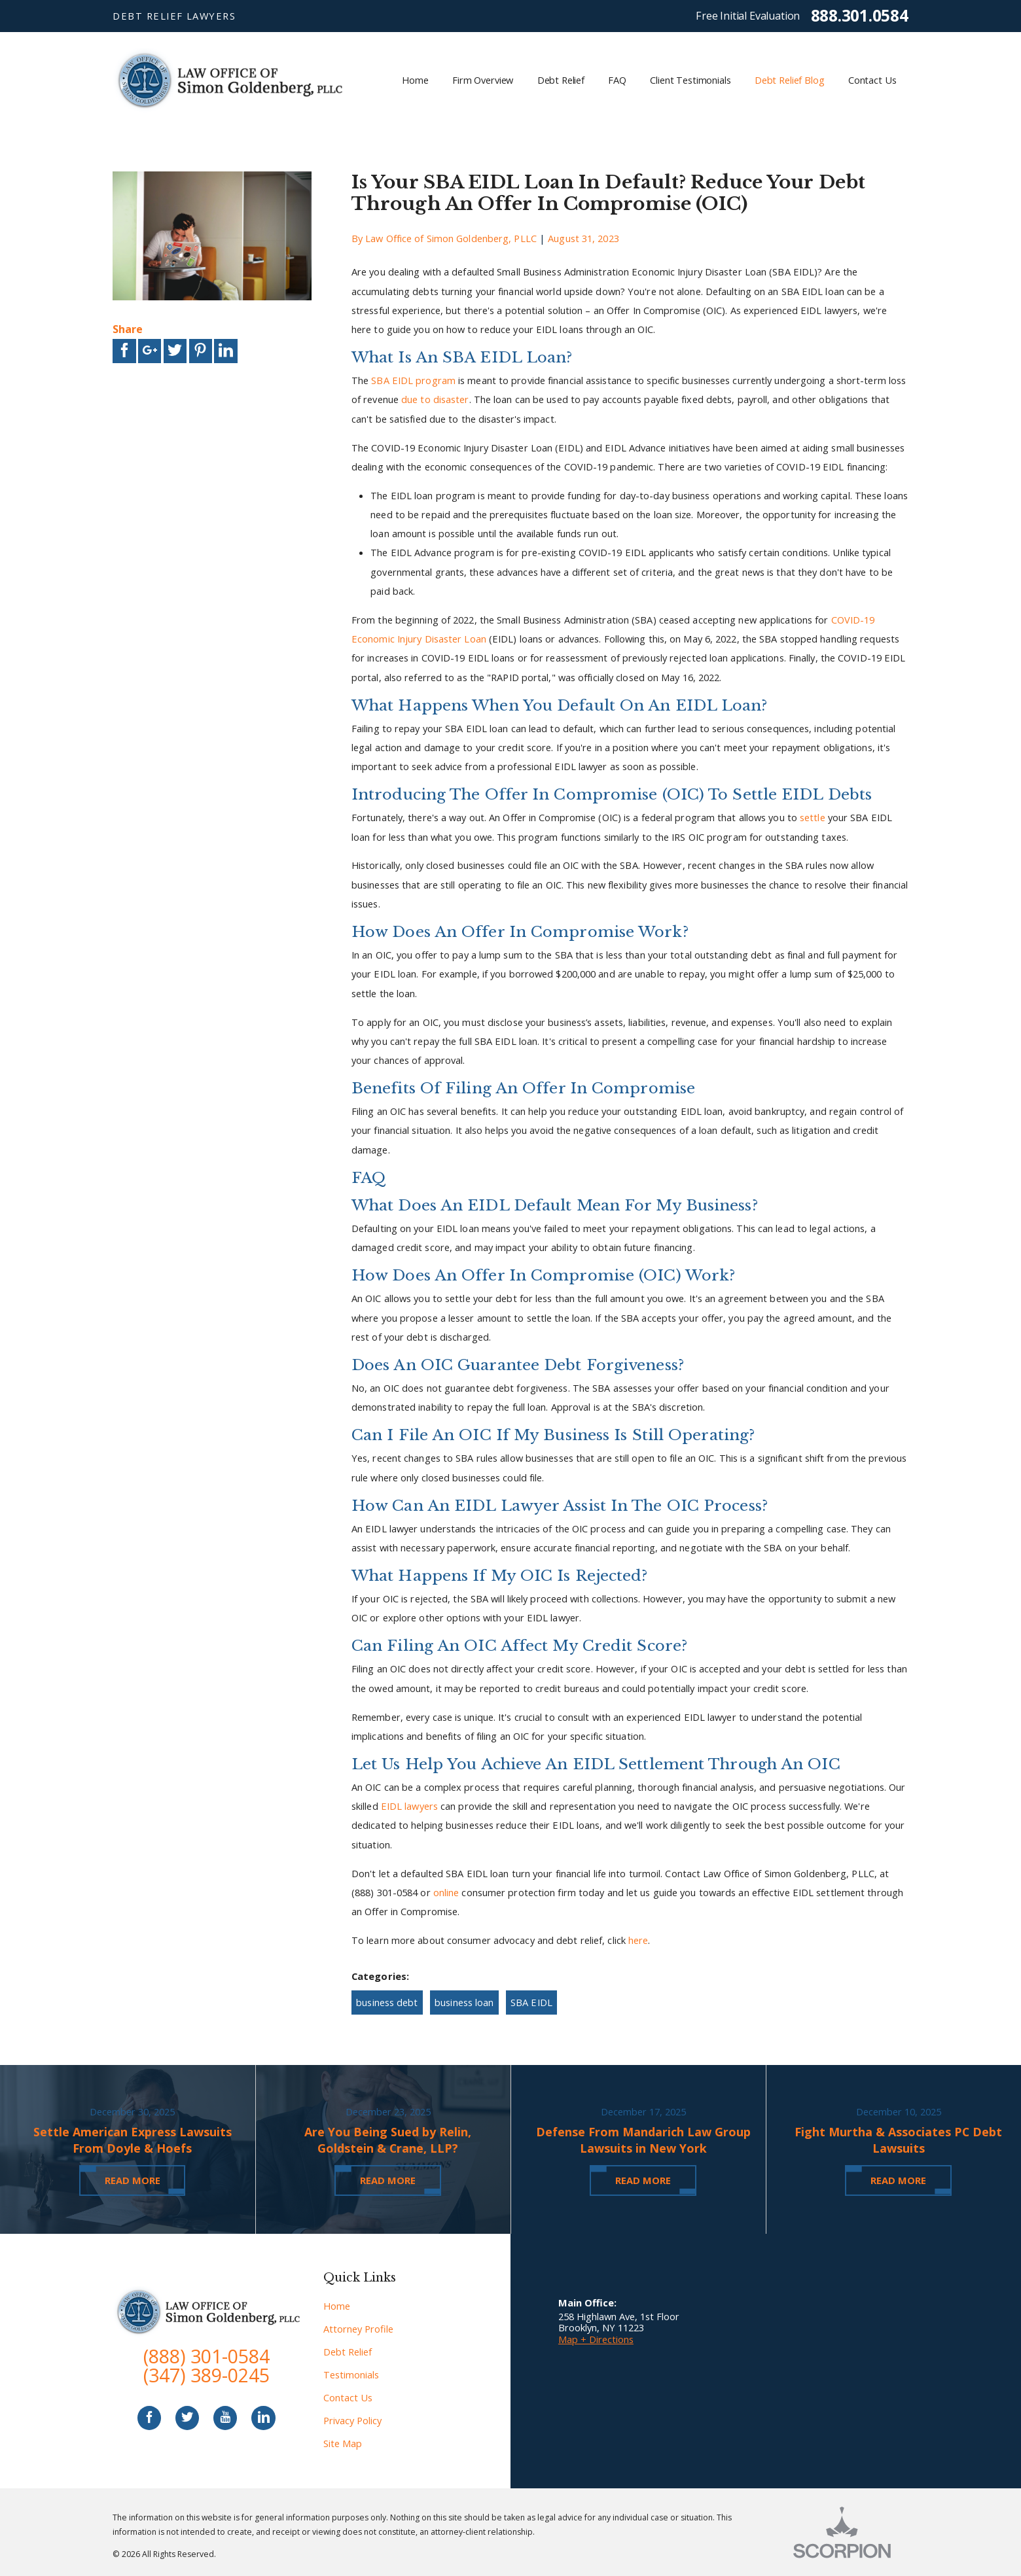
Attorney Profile (358, 2328)
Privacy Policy (352, 2420)
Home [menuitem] (415, 79)
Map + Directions (596, 2339)
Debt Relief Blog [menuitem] (790, 79)
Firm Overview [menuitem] (482, 79)
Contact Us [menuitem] (872, 79)
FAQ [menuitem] (617, 79)
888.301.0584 (859, 16)
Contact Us (347, 2397)
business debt (387, 2002)
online (446, 1892)
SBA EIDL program (413, 380)
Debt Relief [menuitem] (560, 79)
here (638, 1940)
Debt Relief (347, 2351)
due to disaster (435, 399)
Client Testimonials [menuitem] (690, 79)
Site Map (342, 2443)
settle (812, 817)
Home (336, 2305)
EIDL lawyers (409, 1805)
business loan (464, 2002)
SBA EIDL (531, 2002)
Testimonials (351, 2374)
